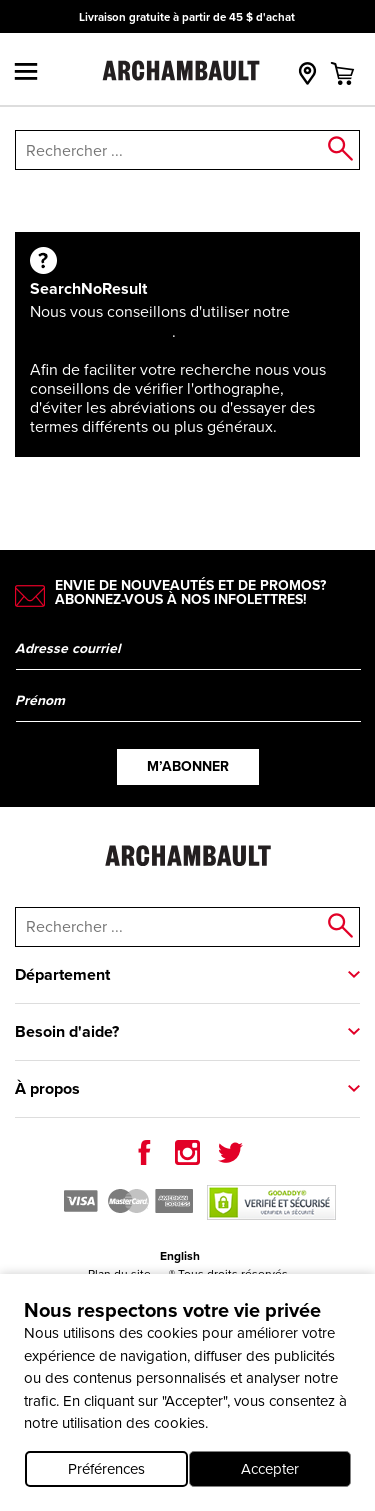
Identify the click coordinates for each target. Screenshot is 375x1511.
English (180, 1256)
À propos (47, 1088)
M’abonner (188, 766)
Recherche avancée (101, 331)
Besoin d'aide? (67, 1031)
